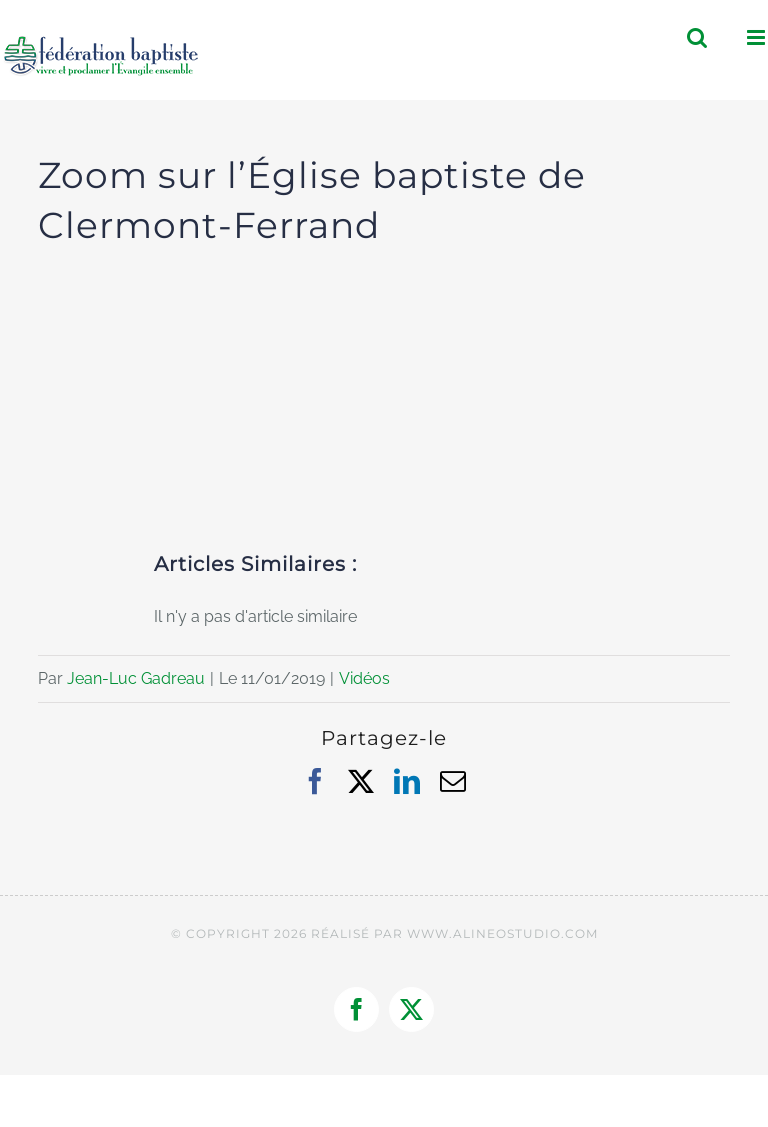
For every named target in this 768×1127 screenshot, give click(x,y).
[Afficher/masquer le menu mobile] (757, 37)
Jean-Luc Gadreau (136, 678)
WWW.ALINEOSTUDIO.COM (502, 933)
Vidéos (364, 678)
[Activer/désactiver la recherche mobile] (697, 37)
